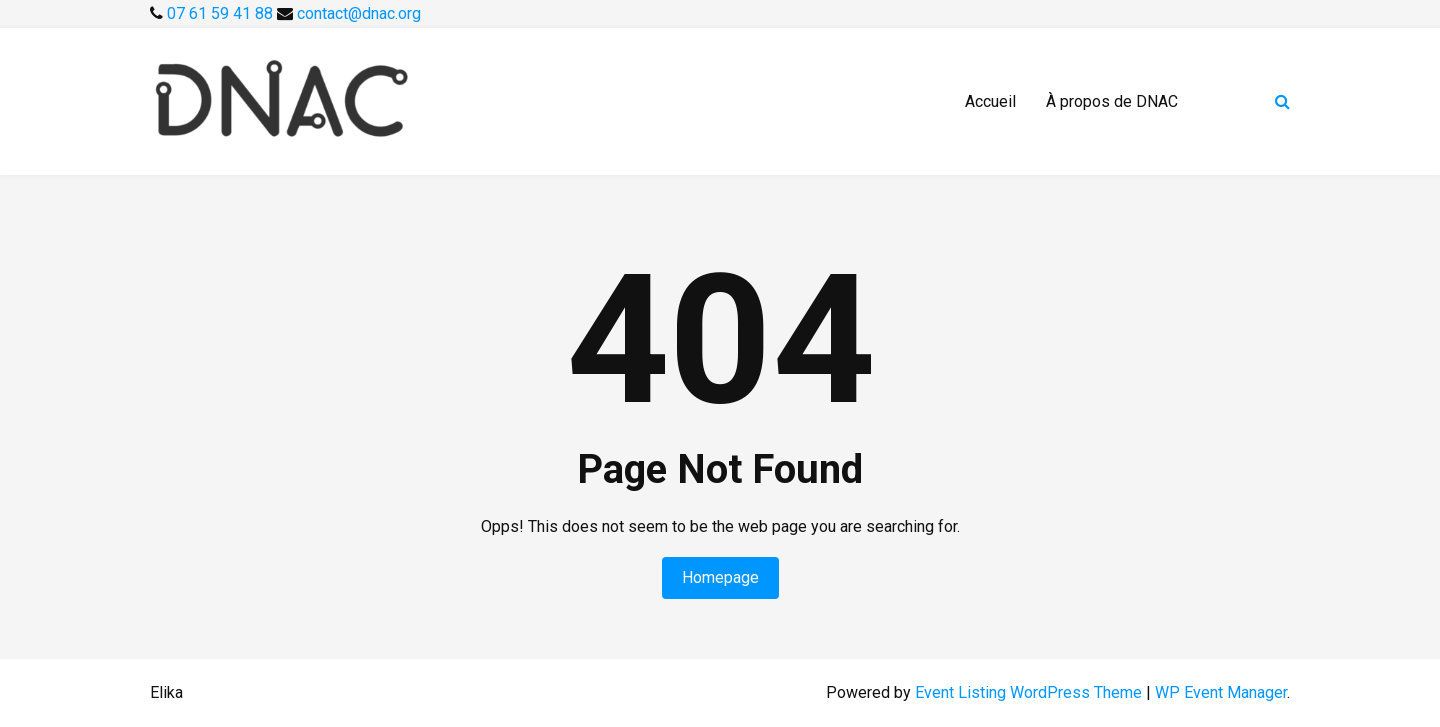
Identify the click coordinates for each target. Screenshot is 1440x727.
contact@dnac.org (359, 13)
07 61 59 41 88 (222, 13)
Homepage (720, 577)
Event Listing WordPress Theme (1030, 692)
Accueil (990, 101)
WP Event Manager (1221, 692)
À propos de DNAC (1112, 101)
